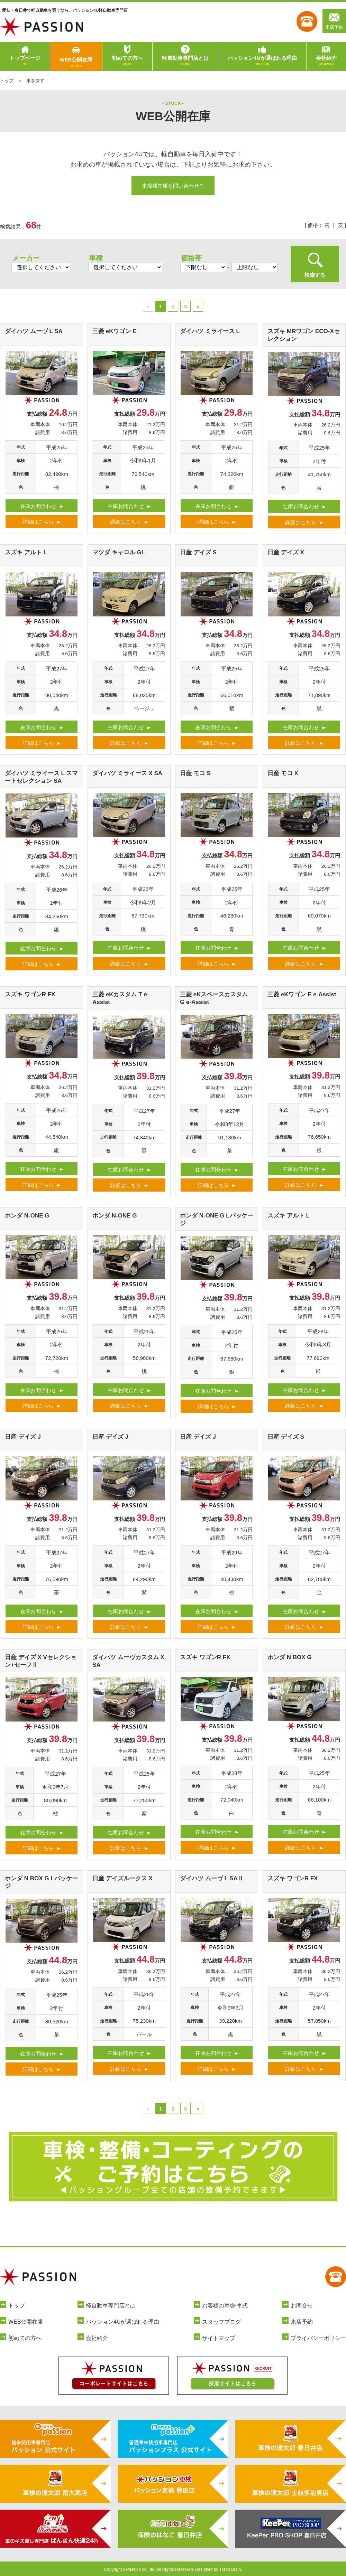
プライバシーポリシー (318, 2338)
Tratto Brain (230, 2569)
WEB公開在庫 (76, 62)
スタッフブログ (221, 2322)
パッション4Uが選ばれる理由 (262, 61)
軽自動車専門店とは (185, 61)
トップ (6, 80)
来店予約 (334, 21)
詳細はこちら (38, 522)
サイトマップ (218, 2338)
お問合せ (302, 2306)
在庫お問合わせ (38, 506)
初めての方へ (127, 61)
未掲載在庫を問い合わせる (173, 186)
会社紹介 (326, 61)
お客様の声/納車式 (225, 2306)
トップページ (25, 61)
